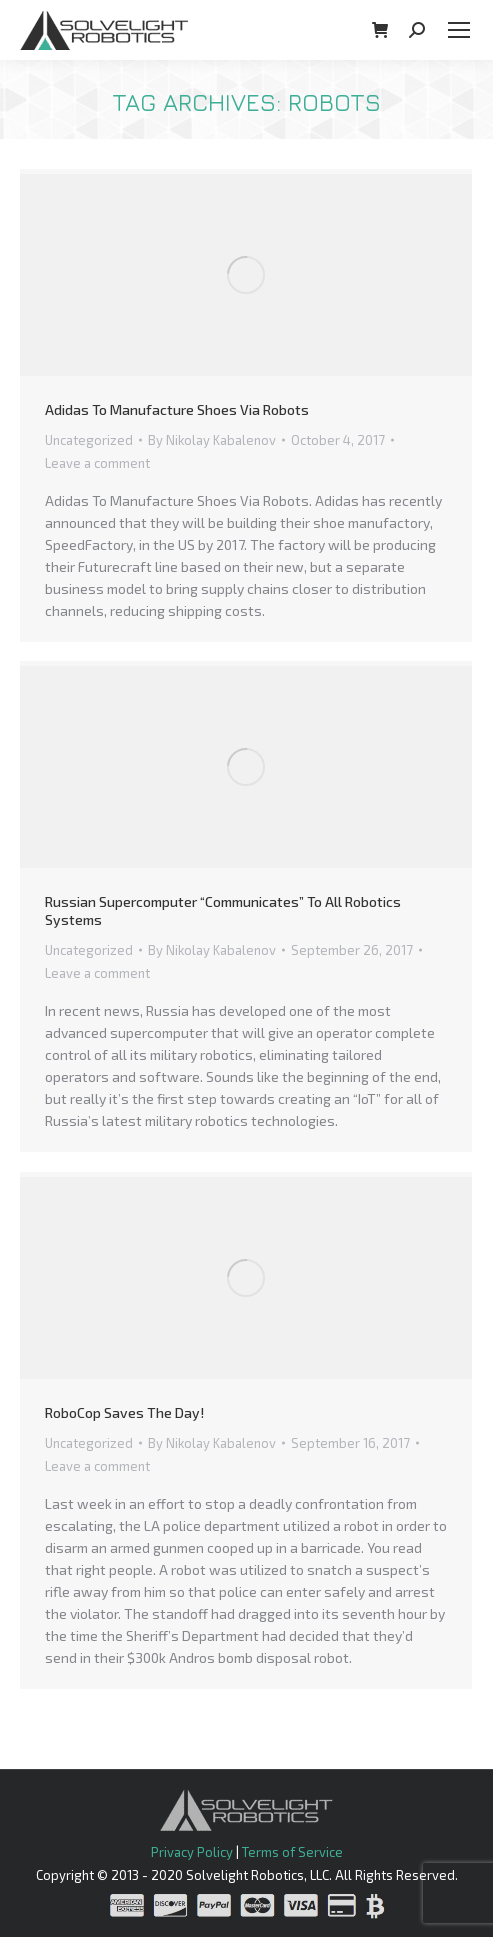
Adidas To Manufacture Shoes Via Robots (177, 409)
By (212, 440)
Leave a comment (97, 463)
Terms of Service (292, 1852)
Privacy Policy (192, 1852)
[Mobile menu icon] (459, 30)
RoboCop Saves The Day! (124, 1412)
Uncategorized (89, 440)
